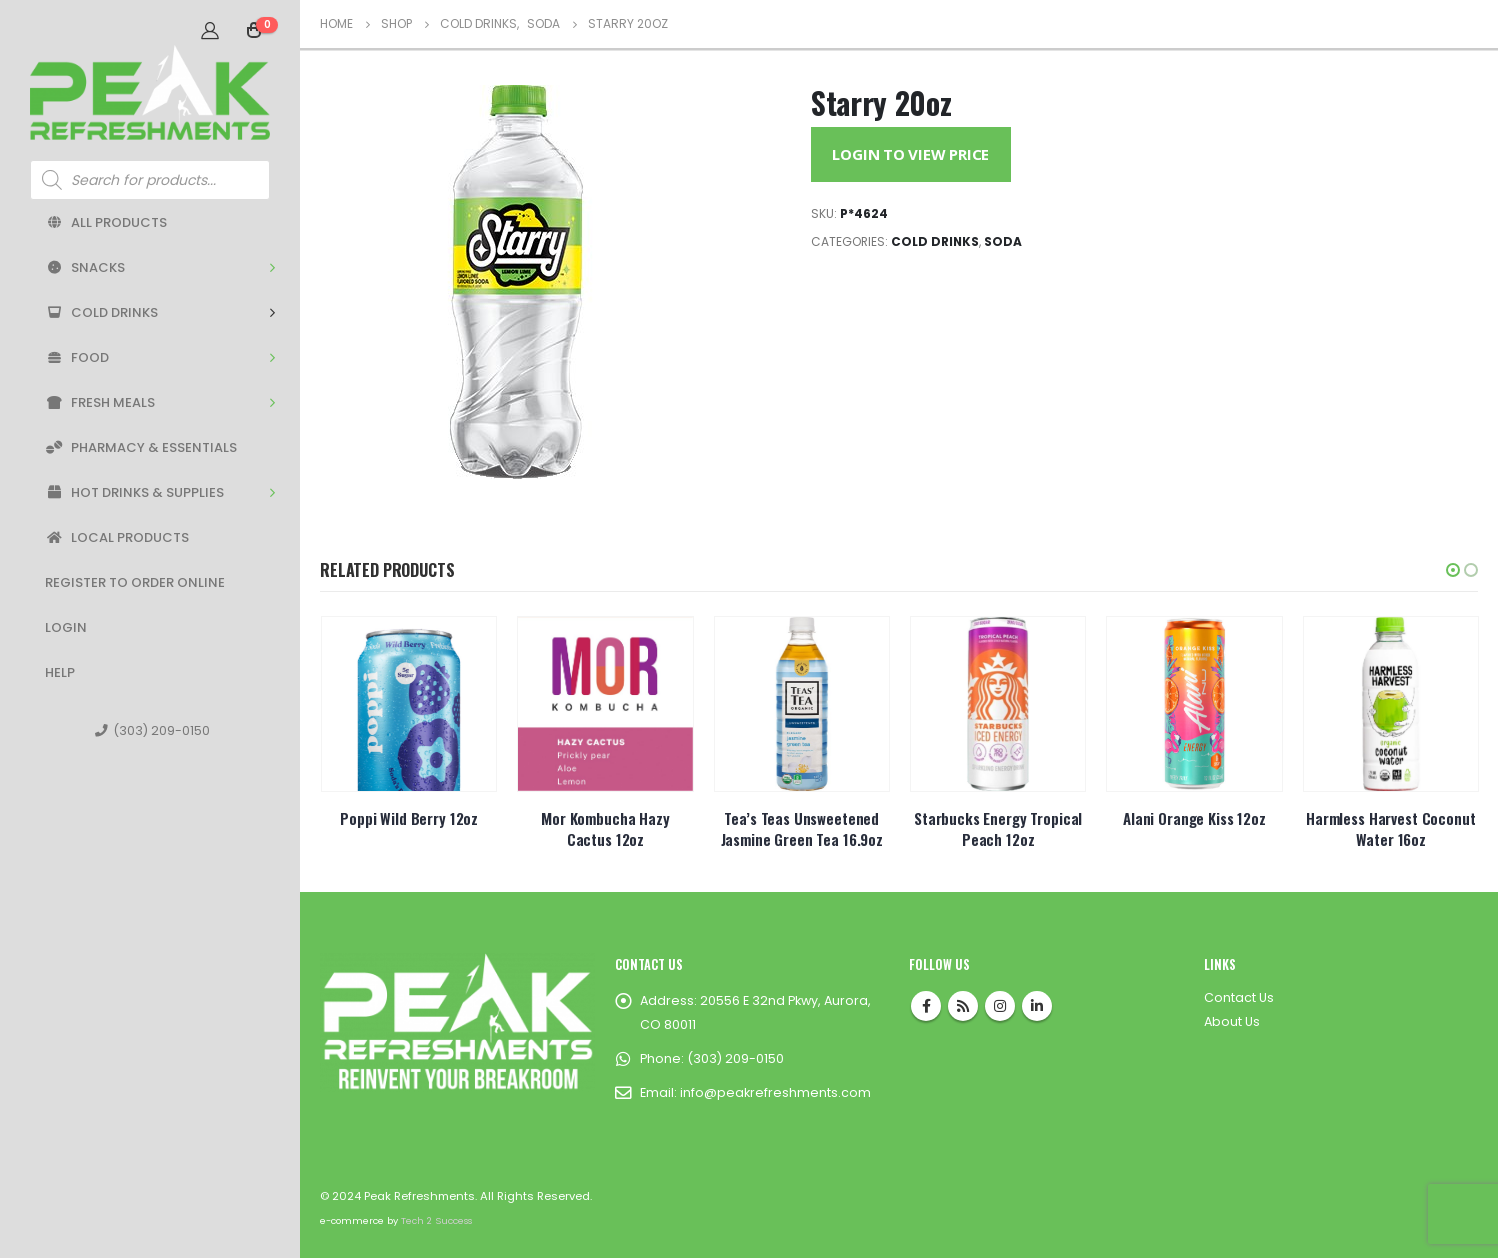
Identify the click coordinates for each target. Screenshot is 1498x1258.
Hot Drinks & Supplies (134, 492)
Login (66, 627)
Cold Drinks (101, 312)
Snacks (85, 267)
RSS (963, 1006)
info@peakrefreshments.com (775, 1092)
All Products (106, 222)
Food (77, 357)
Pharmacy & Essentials (141, 447)
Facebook (926, 1006)
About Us (1232, 1021)
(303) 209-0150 (152, 730)
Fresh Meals (100, 402)
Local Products (117, 537)
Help (60, 672)
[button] (1453, 570)
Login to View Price (910, 154)
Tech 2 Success (436, 1220)
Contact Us (1239, 997)
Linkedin (1037, 1006)
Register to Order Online (135, 582)
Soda (1003, 241)
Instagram (1000, 1006)
